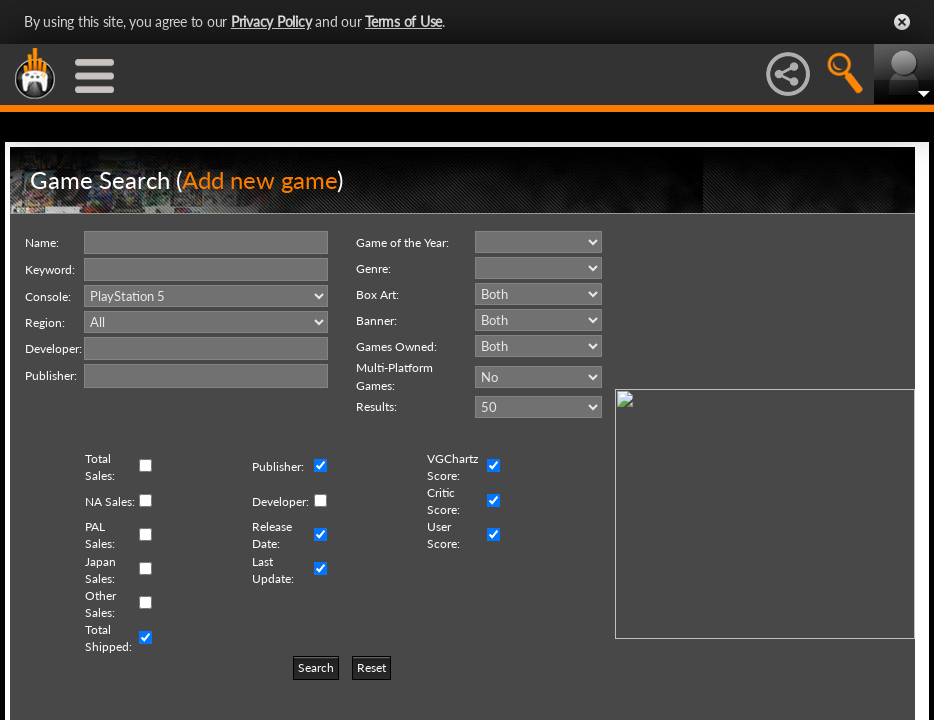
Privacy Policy (271, 21)
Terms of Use (403, 21)
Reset (371, 667)
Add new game (259, 179)
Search (316, 667)
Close (902, 22)
